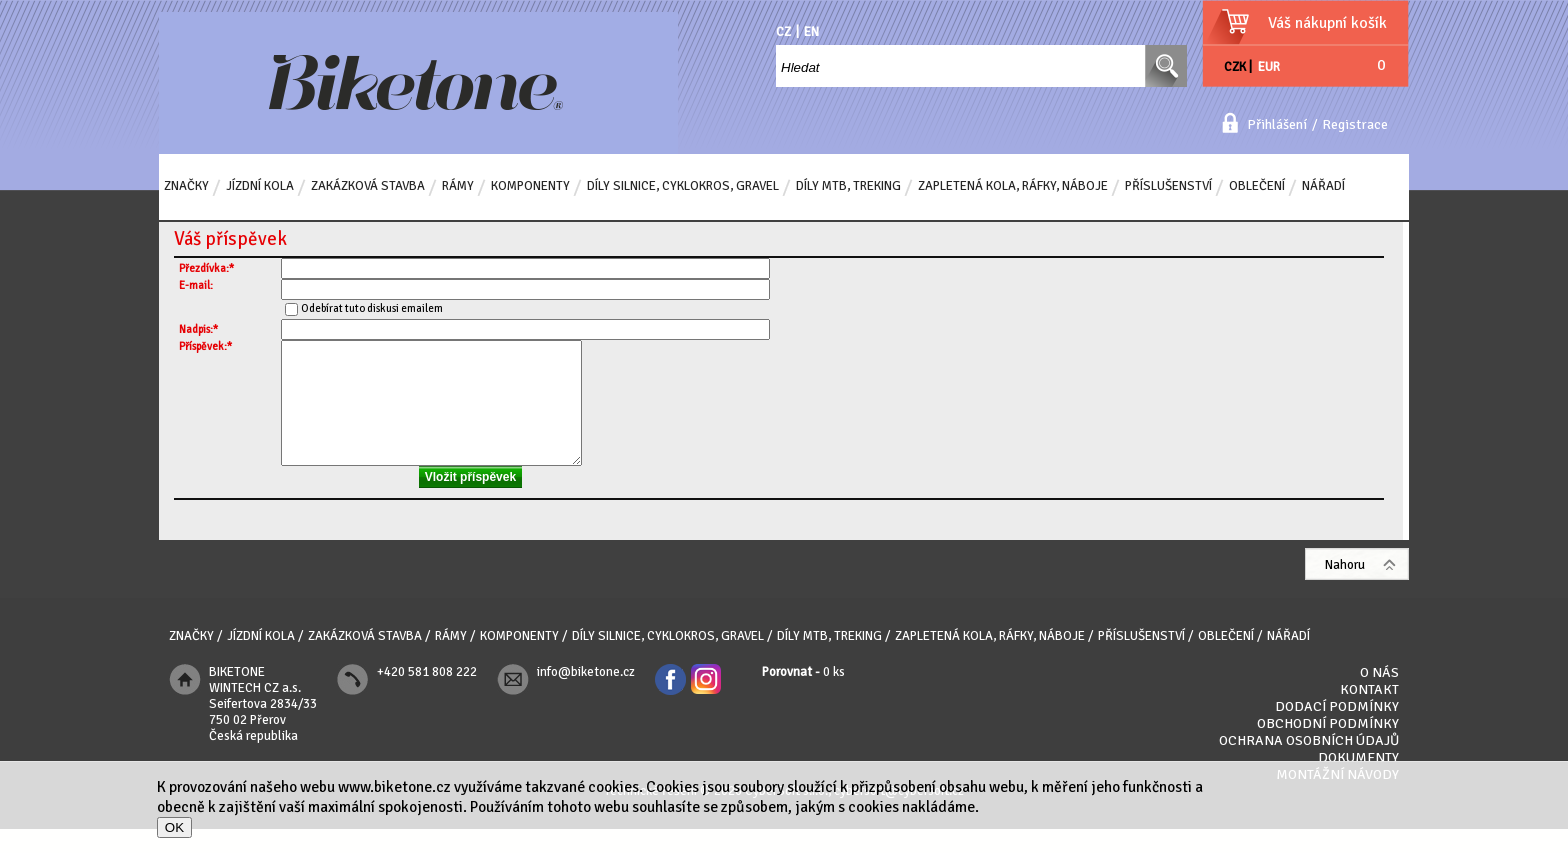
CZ (783, 32)
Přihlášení (1277, 124)
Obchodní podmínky (1328, 747)
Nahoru (1345, 589)
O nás (1379, 696)
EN (811, 32)
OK (174, 827)
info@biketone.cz (586, 696)
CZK (1235, 67)
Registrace (1355, 124)
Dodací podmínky (1337, 730)
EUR (1269, 67)
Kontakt (1369, 713)
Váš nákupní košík (1327, 23)
